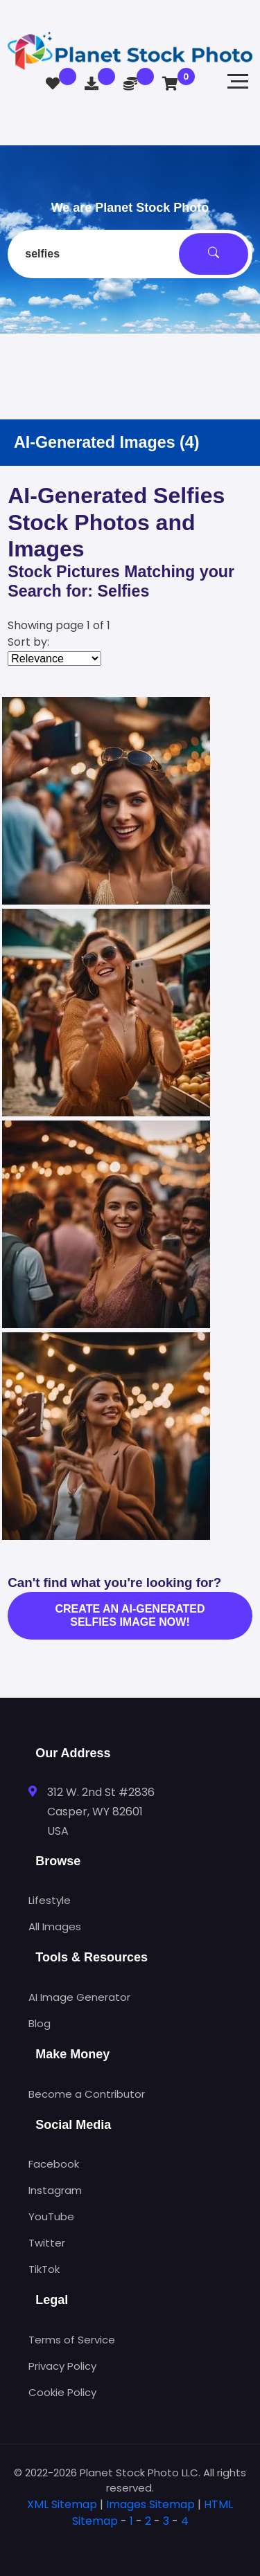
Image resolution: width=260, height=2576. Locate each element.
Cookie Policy (62, 2392)
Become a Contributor (86, 2094)
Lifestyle (49, 1900)
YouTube (51, 2216)
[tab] (130, 2543)
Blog (39, 2023)
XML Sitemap (62, 2504)
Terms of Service (71, 2339)
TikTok (44, 2269)
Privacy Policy (62, 2366)
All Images (54, 1926)
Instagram (55, 2190)
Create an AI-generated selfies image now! (130, 1615)
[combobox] (130, 254)
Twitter (46, 2242)
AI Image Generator (79, 1997)
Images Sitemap (150, 2504)
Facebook (53, 2164)
